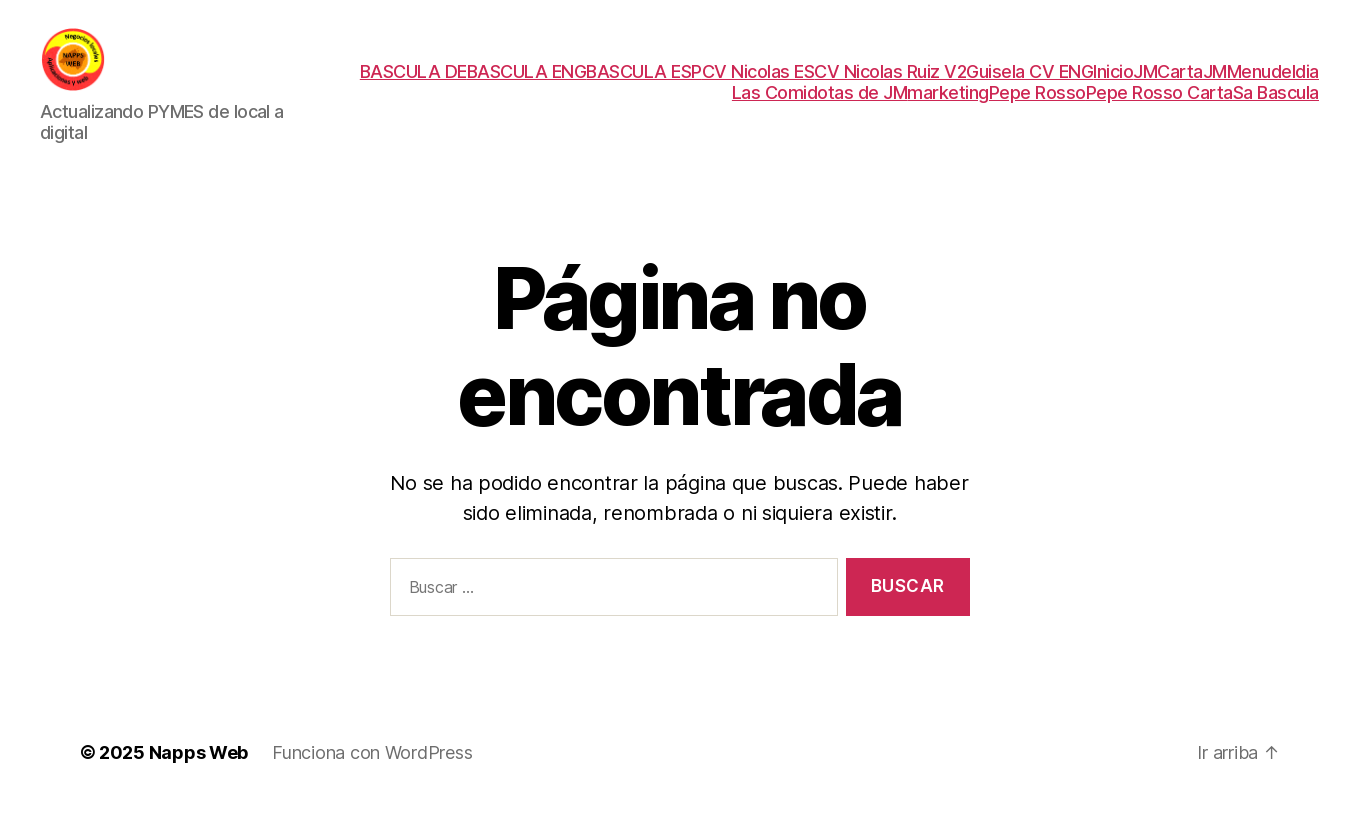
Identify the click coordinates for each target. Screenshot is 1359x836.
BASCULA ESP (644, 84)
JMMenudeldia (1261, 84)
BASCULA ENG (527, 84)
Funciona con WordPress (372, 779)
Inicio (1113, 84)
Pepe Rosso (1037, 105)
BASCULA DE (413, 84)
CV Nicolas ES (758, 84)
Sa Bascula (1276, 105)
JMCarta (1168, 84)
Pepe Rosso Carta (1159, 105)
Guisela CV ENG (1029, 84)
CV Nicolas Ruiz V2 (890, 84)
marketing (948, 105)
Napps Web (199, 779)
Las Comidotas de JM (820, 105)
